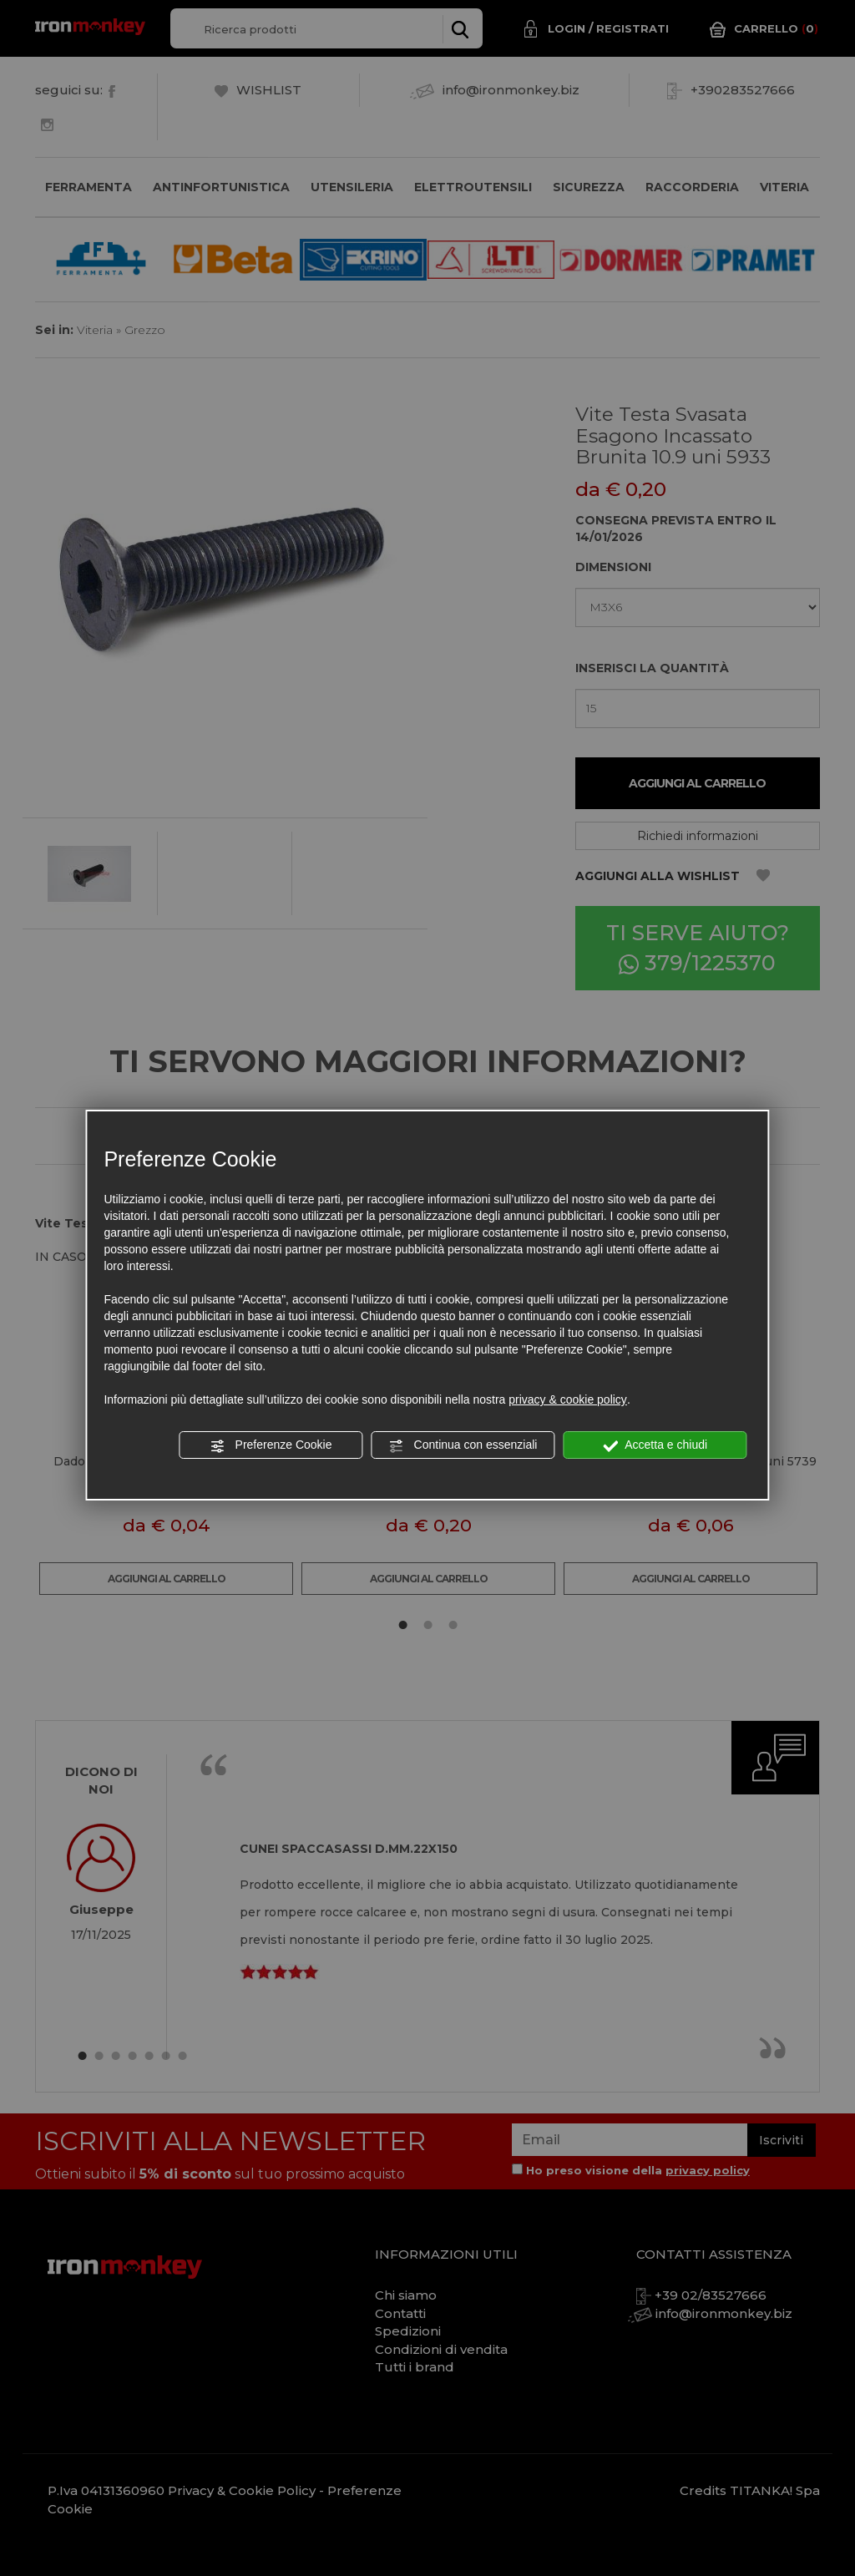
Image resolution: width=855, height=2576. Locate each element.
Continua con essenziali (463, 1445)
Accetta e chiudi (655, 1445)
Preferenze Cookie (271, 1445)
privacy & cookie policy (567, 1399)
